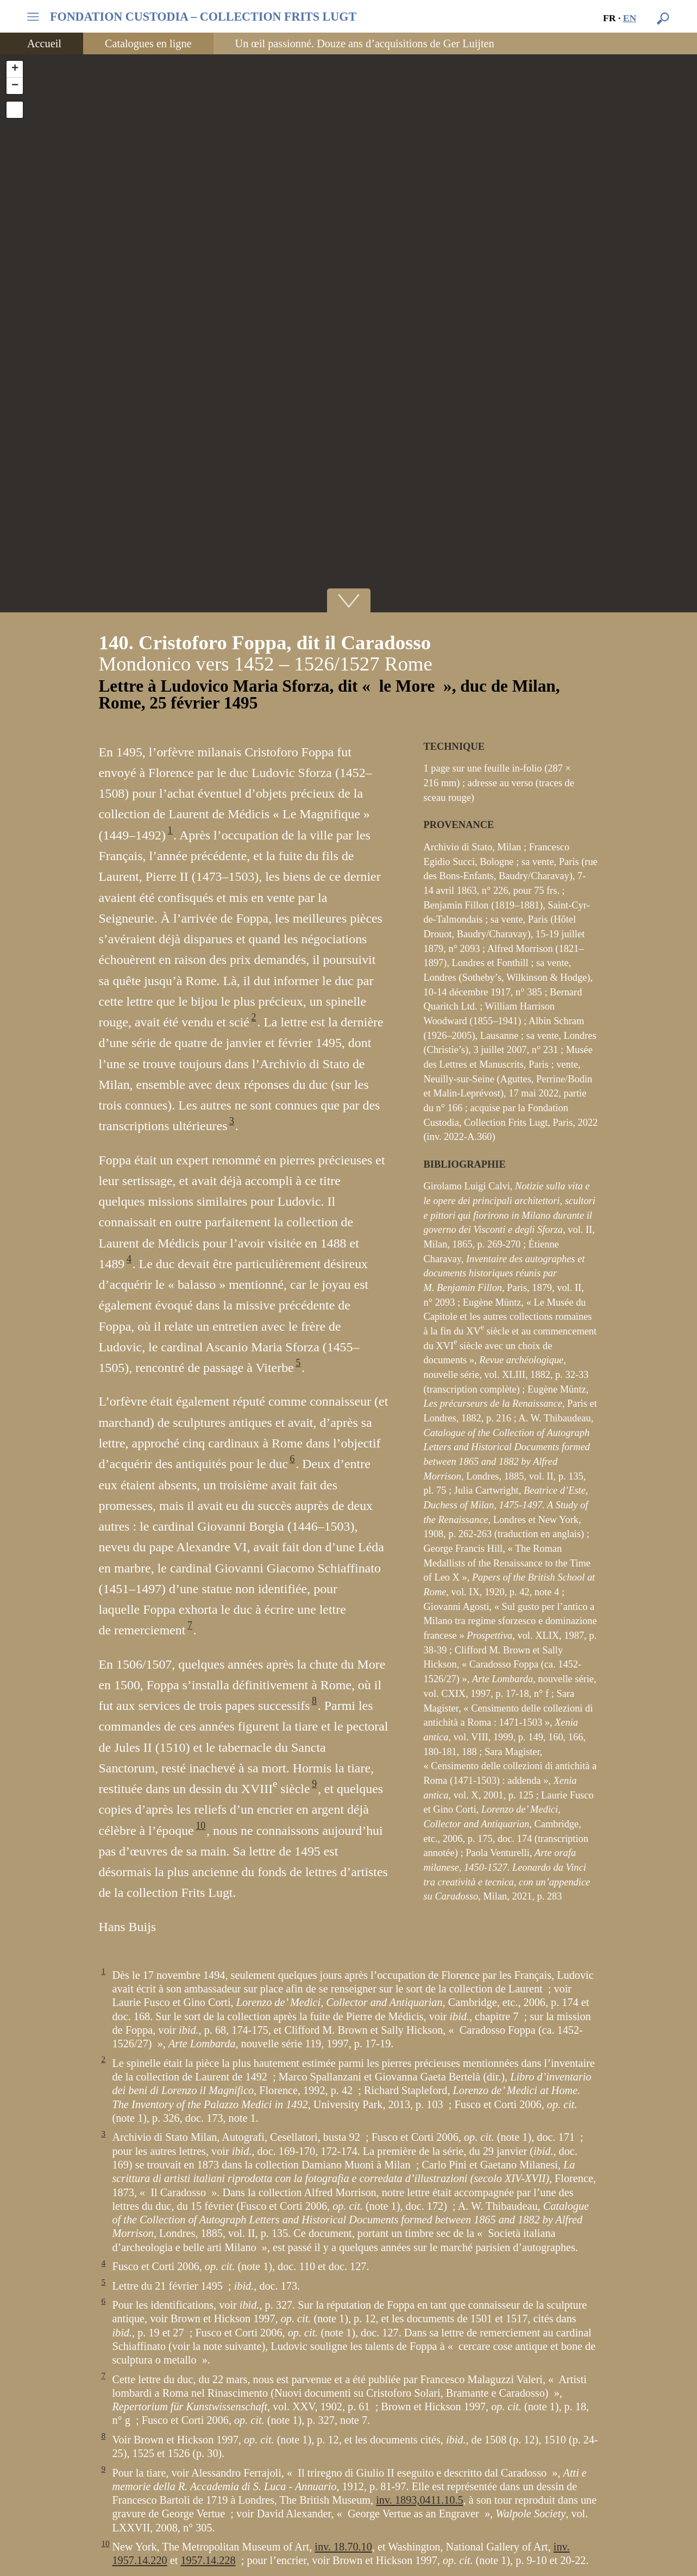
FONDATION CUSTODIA (203, 17)
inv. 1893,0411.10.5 (419, 2500)
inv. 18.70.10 (343, 2547)
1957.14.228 (207, 2560)
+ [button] (14, 69)
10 (200, 1825)
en (630, 17)
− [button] (14, 86)
